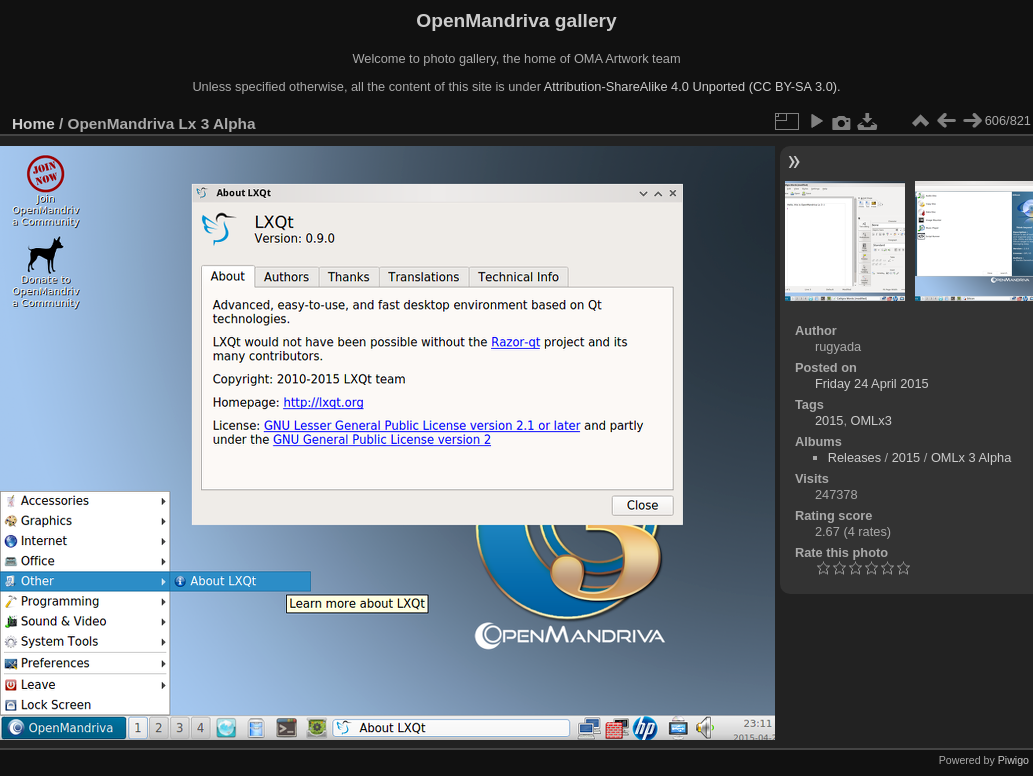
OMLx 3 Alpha (971, 457)
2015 (829, 420)
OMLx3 (871, 420)
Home (33, 123)
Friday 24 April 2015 (872, 383)
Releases (854, 457)
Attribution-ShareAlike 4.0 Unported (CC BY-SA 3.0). (692, 86)
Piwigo (1013, 760)
